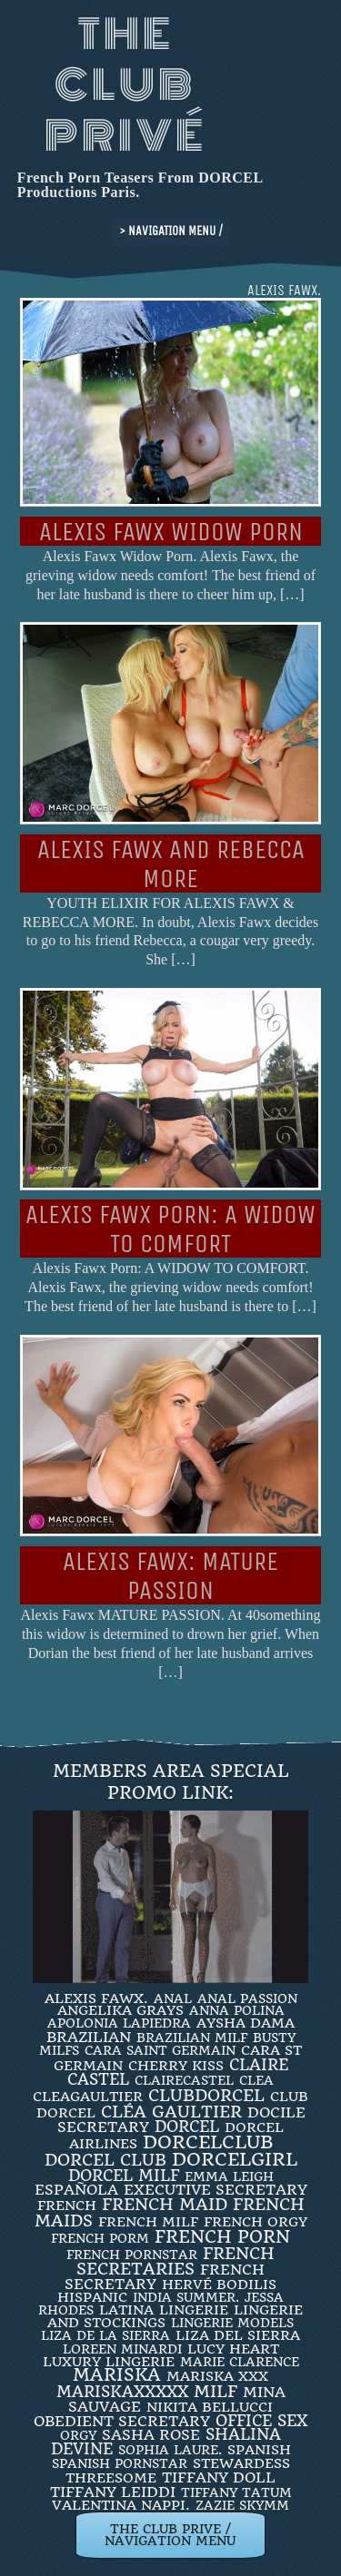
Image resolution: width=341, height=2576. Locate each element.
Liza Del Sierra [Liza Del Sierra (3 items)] (238, 2335)
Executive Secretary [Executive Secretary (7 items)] (215, 2189)
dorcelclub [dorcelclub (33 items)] (208, 2142)
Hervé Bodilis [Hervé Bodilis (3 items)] (219, 2284)
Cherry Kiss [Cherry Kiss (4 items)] (176, 2066)
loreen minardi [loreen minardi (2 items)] (122, 2349)
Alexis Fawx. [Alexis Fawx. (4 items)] (96, 1998)
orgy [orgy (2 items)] (78, 2435)
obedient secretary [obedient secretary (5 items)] (122, 2421)
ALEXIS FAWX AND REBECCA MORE (171, 864)
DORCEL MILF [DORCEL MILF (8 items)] (123, 2175)
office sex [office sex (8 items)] (261, 2421)
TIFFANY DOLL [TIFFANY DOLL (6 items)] (219, 2477)
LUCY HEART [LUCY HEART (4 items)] (233, 2349)
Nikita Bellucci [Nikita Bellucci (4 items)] (209, 2407)
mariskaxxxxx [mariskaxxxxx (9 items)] (122, 2392)
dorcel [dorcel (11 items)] (187, 2126)
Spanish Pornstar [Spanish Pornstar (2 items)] (119, 2463)
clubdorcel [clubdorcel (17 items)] (206, 2095)
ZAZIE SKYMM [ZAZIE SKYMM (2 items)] (242, 2505)
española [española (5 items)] (76, 2189)
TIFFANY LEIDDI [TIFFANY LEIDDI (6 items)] (113, 2492)
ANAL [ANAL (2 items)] (173, 1998)
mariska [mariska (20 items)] (117, 2375)
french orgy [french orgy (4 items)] (255, 2222)
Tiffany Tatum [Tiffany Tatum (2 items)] (236, 2492)
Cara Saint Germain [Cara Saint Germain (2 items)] (160, 2050)
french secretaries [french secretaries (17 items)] (175, 2261)
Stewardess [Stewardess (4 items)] (241, 2463)
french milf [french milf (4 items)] (148, 2222)
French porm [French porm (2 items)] (100, 2238)
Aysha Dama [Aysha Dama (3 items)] (245, 2023)
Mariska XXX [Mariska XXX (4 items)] (217, 2376)
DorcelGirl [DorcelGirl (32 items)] (234, 2159)
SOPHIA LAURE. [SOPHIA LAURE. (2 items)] (170, 2450)
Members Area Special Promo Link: (171, 1782)
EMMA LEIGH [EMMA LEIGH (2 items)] (229, 2176)
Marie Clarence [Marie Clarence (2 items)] (239, 2361)
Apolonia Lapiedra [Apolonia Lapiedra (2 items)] (119, 2023)
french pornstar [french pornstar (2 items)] (131, 2254)
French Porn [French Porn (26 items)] (222, 2236)
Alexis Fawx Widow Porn (171, 532)
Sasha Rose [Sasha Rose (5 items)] (151, 2434)
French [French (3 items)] (66, 2205)
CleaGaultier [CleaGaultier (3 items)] (88, 2096)
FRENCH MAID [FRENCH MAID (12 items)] (164, 2205)
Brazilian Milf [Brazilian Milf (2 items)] (191, 2037)
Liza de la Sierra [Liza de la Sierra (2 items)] (105, 2335)
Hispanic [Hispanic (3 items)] (92, 2297)
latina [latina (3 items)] (126, 2310)
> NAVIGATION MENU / (171, 231)
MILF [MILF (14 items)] (215, 2391)
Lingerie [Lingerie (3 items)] (193, 2310)
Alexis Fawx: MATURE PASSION (170, 1575)
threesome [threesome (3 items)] (110, 2478)
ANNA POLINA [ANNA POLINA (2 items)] (237, 2010)
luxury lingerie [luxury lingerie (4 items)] (109, 2362)
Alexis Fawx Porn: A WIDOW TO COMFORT (170, 1229)
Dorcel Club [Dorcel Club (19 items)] (105, 2160)
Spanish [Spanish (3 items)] (259, 2450)
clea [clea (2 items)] (256, 2080)
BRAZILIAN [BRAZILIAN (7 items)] (88, 2037)
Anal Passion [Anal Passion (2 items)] (247, 1998)
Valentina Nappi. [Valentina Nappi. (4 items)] (121, 2505)
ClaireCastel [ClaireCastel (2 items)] (184, 2080)
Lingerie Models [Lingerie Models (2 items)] (232, 2322)
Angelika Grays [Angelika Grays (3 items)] (120, 2010)
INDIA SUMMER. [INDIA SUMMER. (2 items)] (186, 2297)
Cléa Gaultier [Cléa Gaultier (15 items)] (171, 2111)
